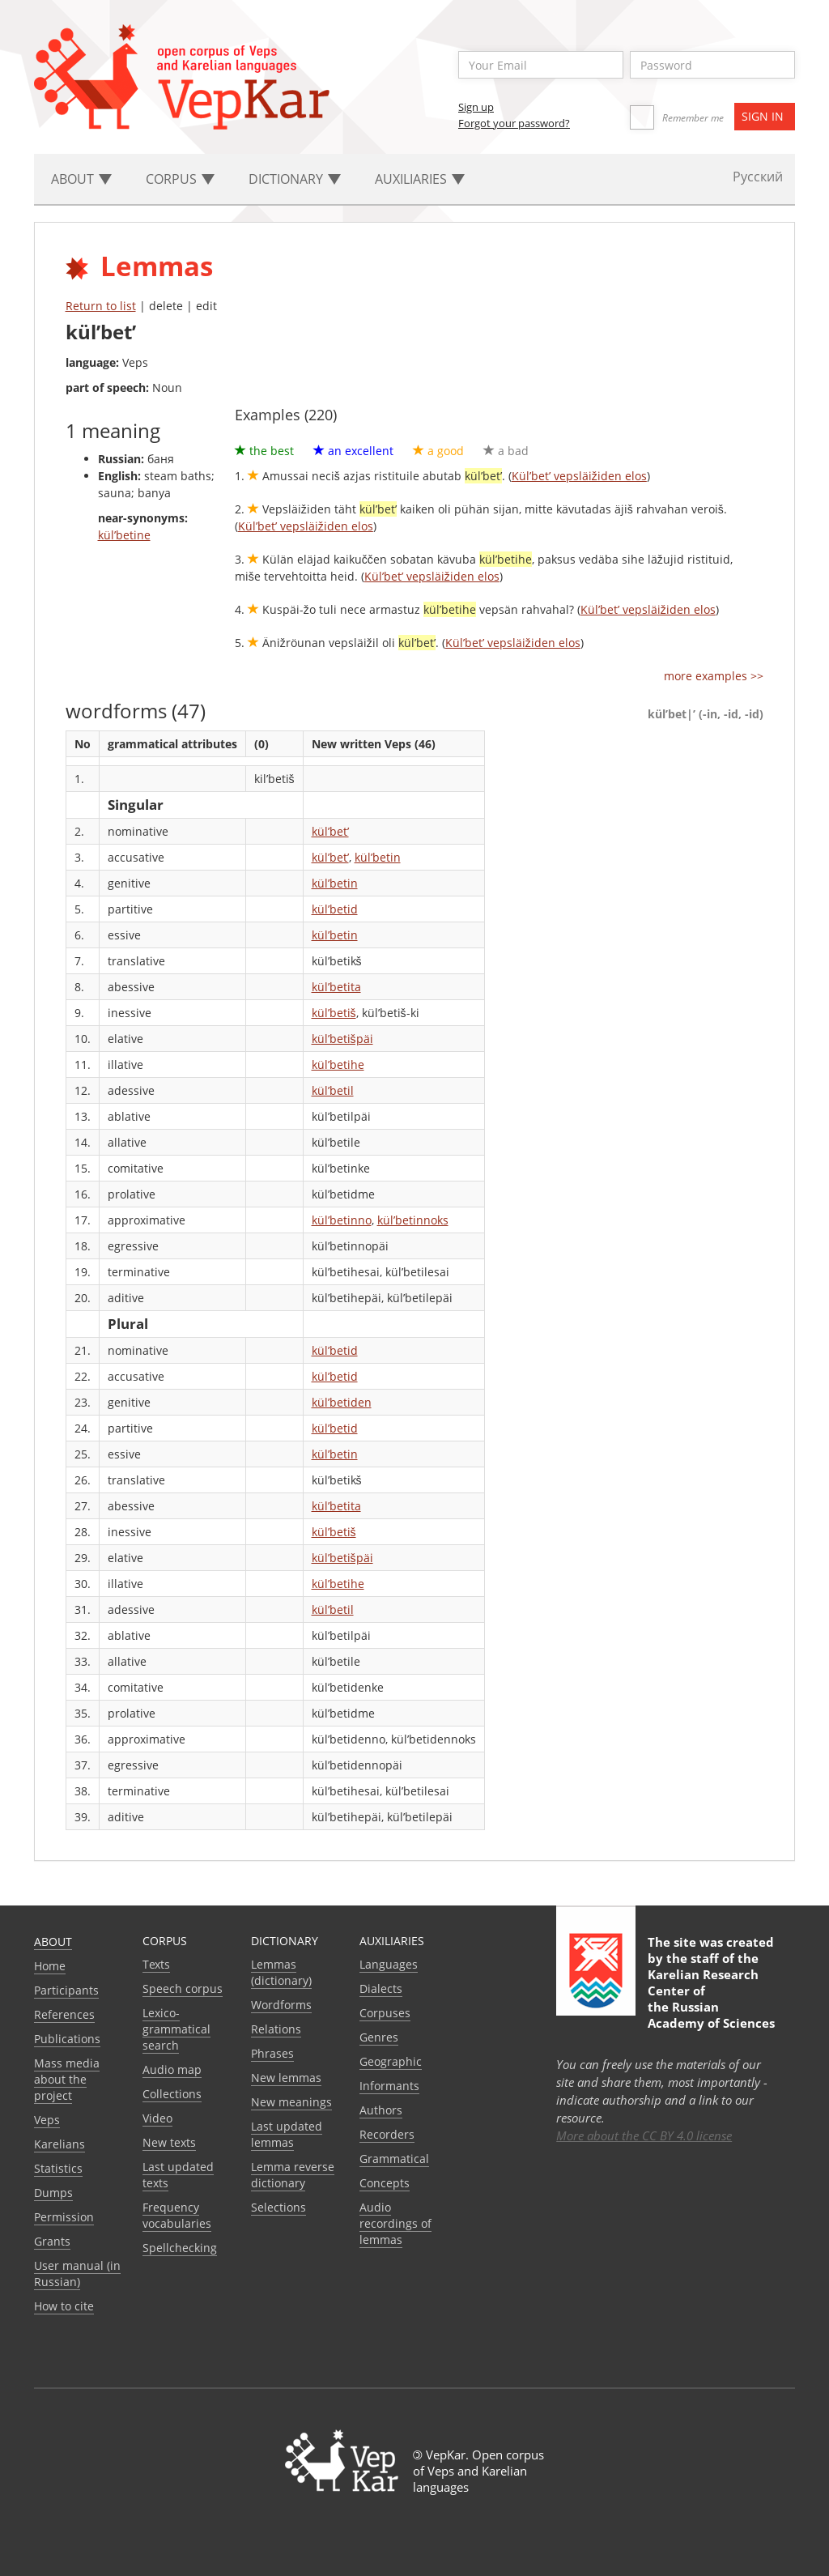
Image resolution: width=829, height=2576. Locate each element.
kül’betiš (334, 1012)
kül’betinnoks (413, 1220)
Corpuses (384, 2012)
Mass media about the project (67, 2079)
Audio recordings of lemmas (395, 2223)
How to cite (64, 2306)
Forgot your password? (514, 123)
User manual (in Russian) (77, 2273)
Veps (47, 2119)
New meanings (291, 2102)
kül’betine (124, 535)
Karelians (59, 2144)
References (64, 2014)
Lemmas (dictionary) (281, 1972)
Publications (67, 2038)
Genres (378, 2037)
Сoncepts (384, 2183)
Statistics (58, 2168)
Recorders (386, 2134)
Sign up (476, 107)
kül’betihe (338, 1064)
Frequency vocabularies (176, 2215)
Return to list (101, 305)
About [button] (81, 179)
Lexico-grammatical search (176, 2029)
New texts (169, 2142)
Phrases (272, 2053)
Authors (380, 2110)
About (53, 1941)
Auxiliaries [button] (420, 179)
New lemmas (286, 2077)
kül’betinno (342, 1220)
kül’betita (336, 986)
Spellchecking (179, 2247)
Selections (278, 2207)
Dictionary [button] (295, 179)
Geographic (390, 2061)
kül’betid (335, 909)
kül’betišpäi (342, 1038)
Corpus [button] (180, 179)
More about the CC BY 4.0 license (644, 2135)
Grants (52, 2241)
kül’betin (378, 857)
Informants (389, 2085)
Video (157, 2118)
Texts (156, 1964)
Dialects (380, 1988)
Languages (388, 1964)
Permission (64, 2217)
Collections (172, 2093)
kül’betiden (342, 1402)
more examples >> (713, 675)
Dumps (53, 2192)
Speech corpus (182, 1988)
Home (50, 1966)
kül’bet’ (330, 831)
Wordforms (281, 2004)
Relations (276, 2029)
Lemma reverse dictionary (292, 2175)
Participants (66, 1990)
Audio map (172, 2069)
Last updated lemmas (286, 2134)
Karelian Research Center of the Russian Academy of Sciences (711, 1998)
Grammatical (394, 2158)
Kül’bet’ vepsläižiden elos (579, 475)
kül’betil (333, 1090)
